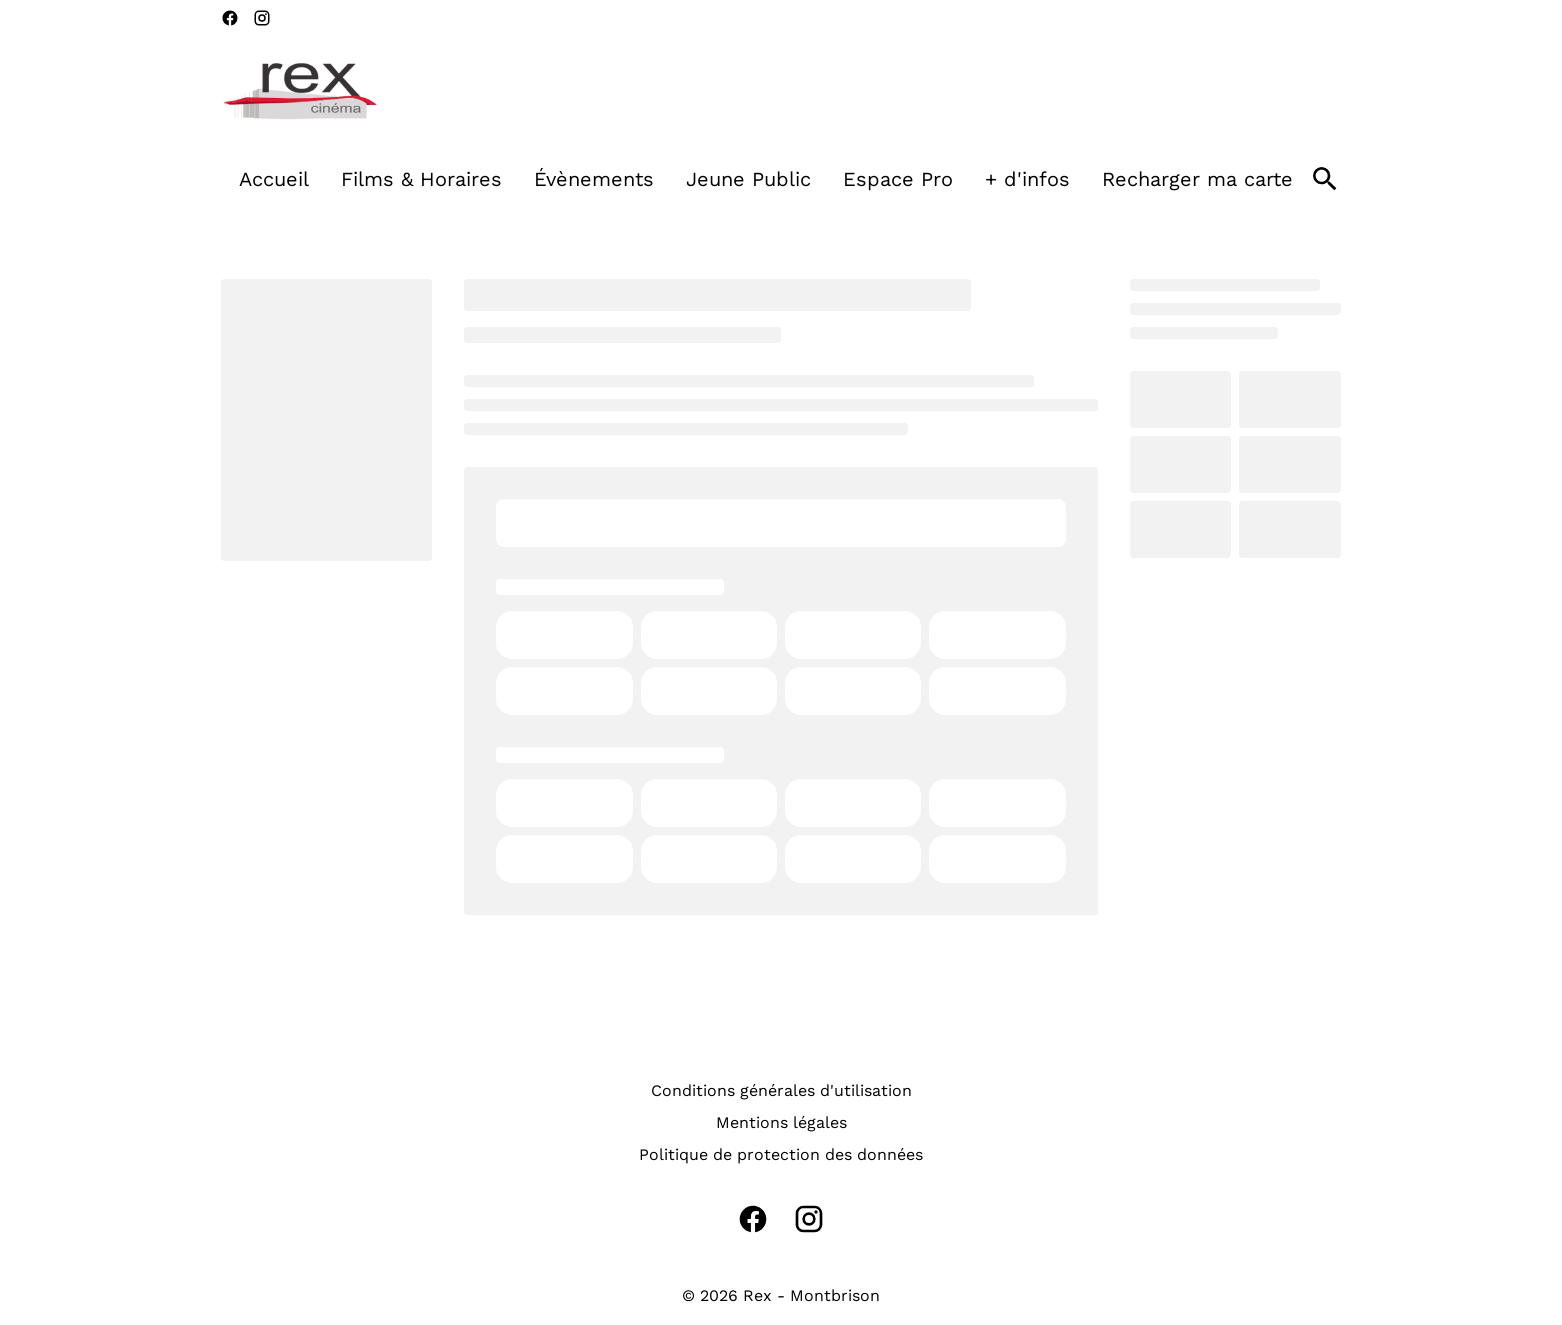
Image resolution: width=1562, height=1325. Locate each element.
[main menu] (766, 179)
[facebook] (230, 18)
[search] (1325, 179)
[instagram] (262, 18)
